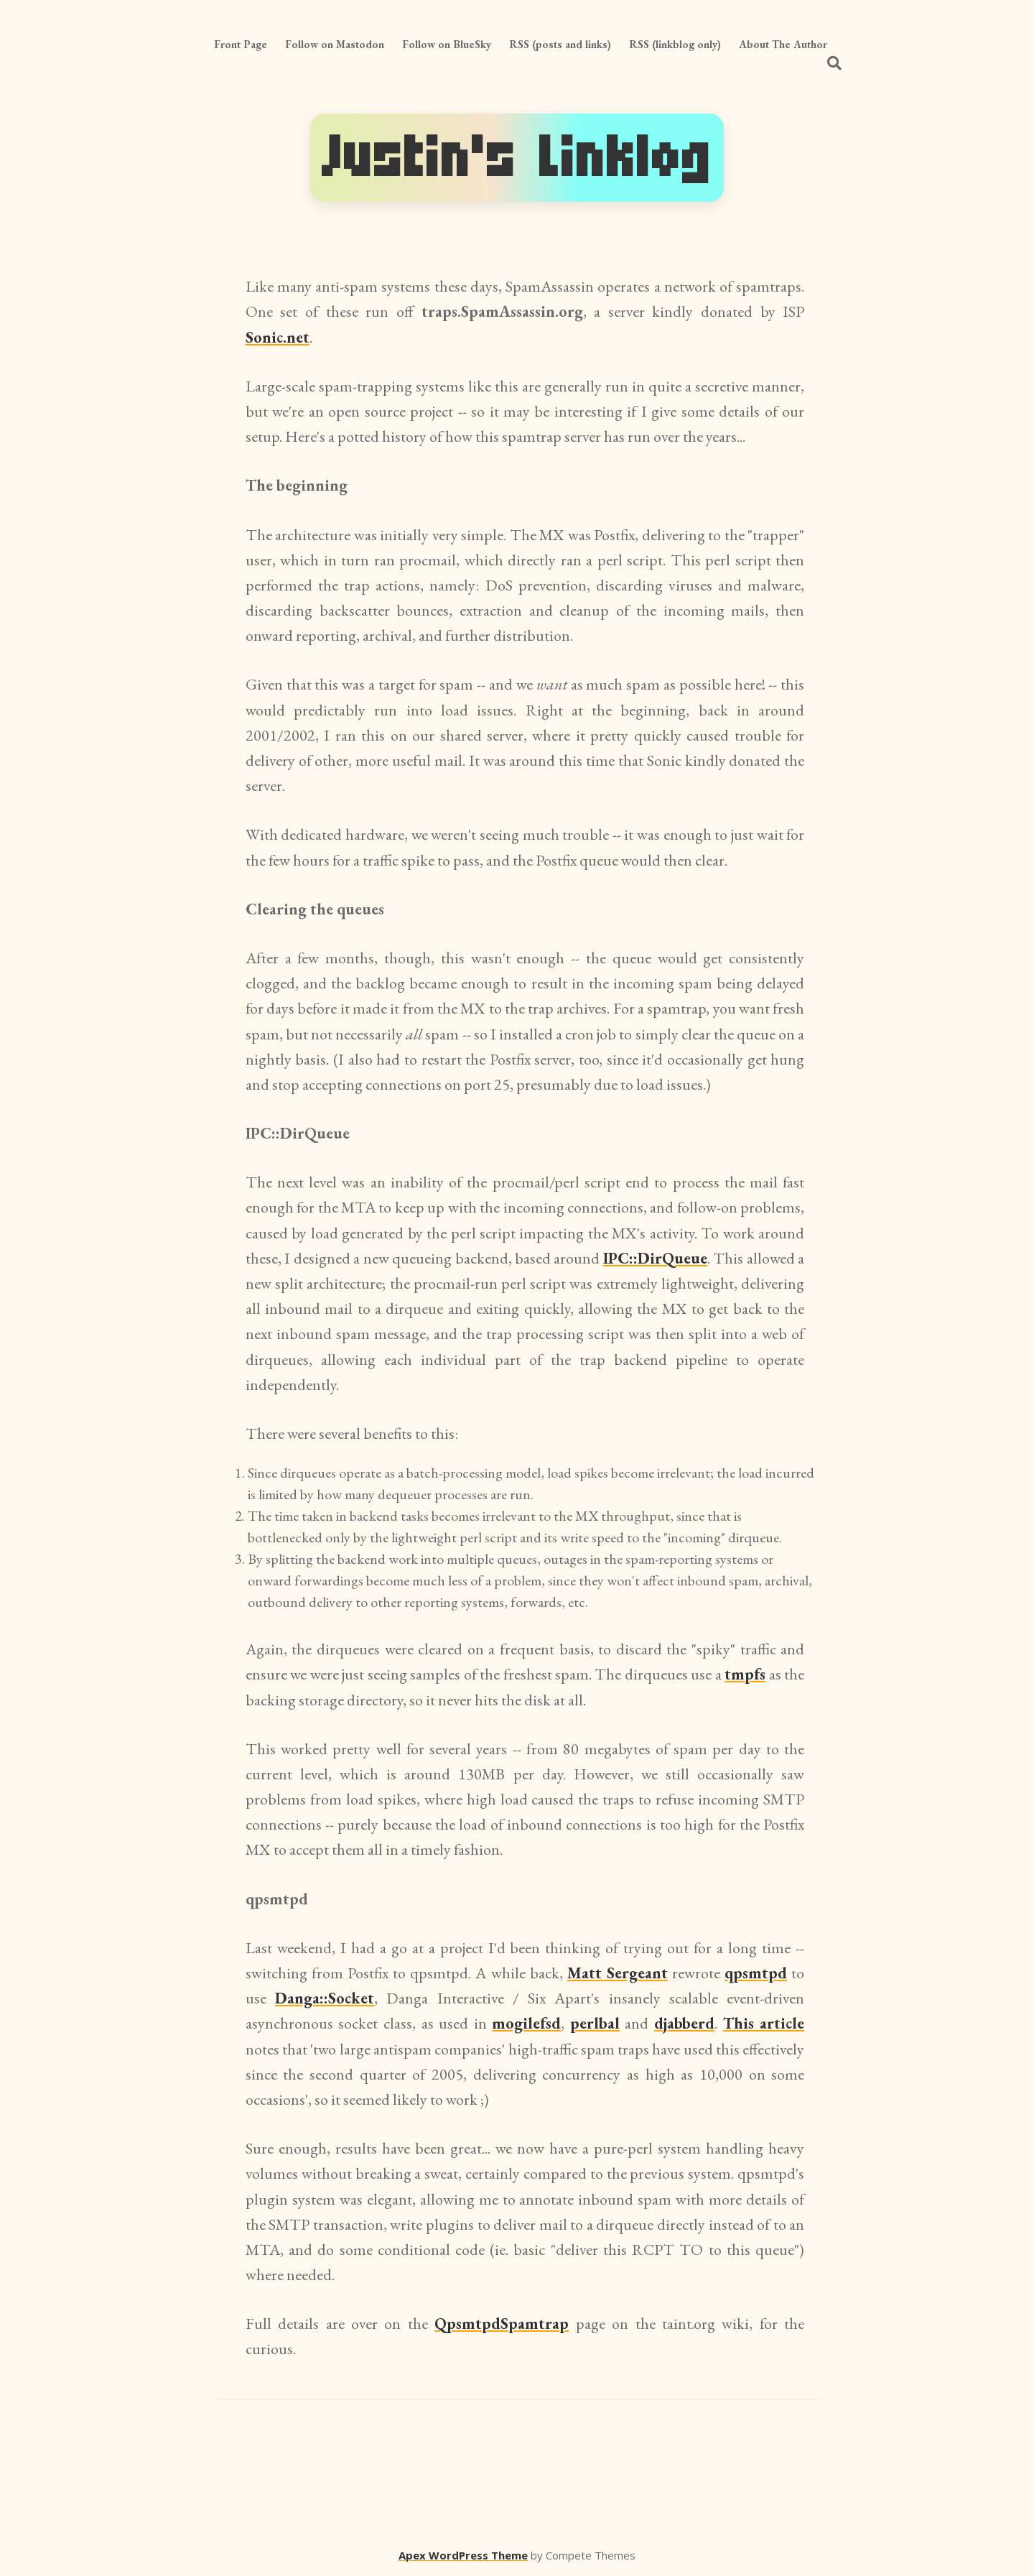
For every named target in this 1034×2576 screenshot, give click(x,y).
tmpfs (745, 1674)
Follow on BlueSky (446, 44)
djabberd (684, 2023)
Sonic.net (277, 337)
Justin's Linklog (517, 157)
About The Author (783, 44)
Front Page (240, 44)
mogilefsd (526, 2023)
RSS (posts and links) (560, 44)
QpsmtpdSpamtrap (501, 2323)
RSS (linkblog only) (675, 44)
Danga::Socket (324, 1998)
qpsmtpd (756, 1973)
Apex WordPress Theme (463, 2555)
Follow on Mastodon (334, 44)
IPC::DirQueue (655, 1258)
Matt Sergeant (617, 1973)
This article (764, 2023)
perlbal (595, 2023)
